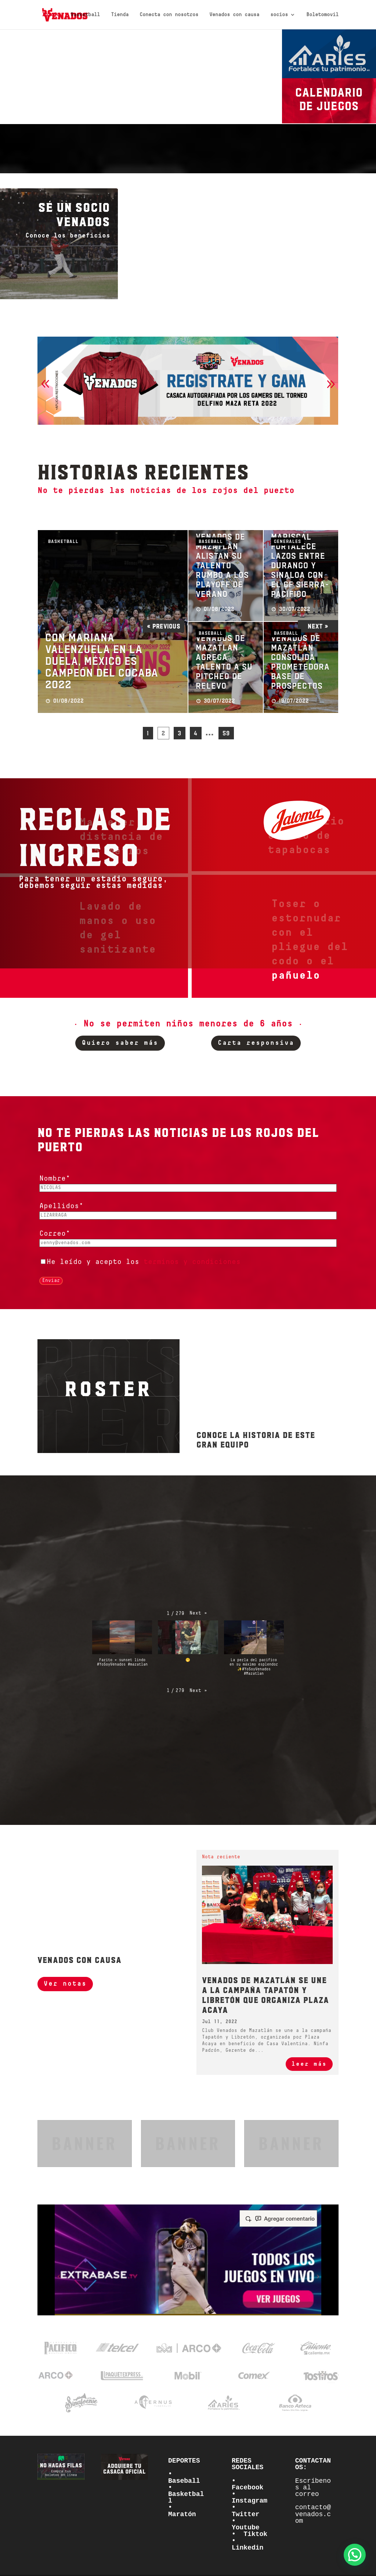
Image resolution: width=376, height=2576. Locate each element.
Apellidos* (61, 1206)
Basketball (85, 14)
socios (279, 14)
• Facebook (247, 2484)
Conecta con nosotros (169, 14)
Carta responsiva (256, 1043)
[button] (45, 384)
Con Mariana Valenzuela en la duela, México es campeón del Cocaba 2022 (101, 661)
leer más (309, 2064)
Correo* (54, 1233)
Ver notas (65, 1984)
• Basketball (186, 2494)
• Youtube (246, 2524)
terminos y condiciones (192, 1261)
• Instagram (249, 2497)
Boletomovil (322, 14)
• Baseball (184, 2477)
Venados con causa (234, 14)
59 (226, 733)
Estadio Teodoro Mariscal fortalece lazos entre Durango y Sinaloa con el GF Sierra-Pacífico (300, 555)
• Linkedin (247, 2544)
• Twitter (246, 2511)
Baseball (211, 541)
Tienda (120, 14)
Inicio (50, 14)
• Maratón (182, 2511)
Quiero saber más (120, 1043)
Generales (287, 541)
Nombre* (54, 1178)
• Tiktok (249, 2534)
